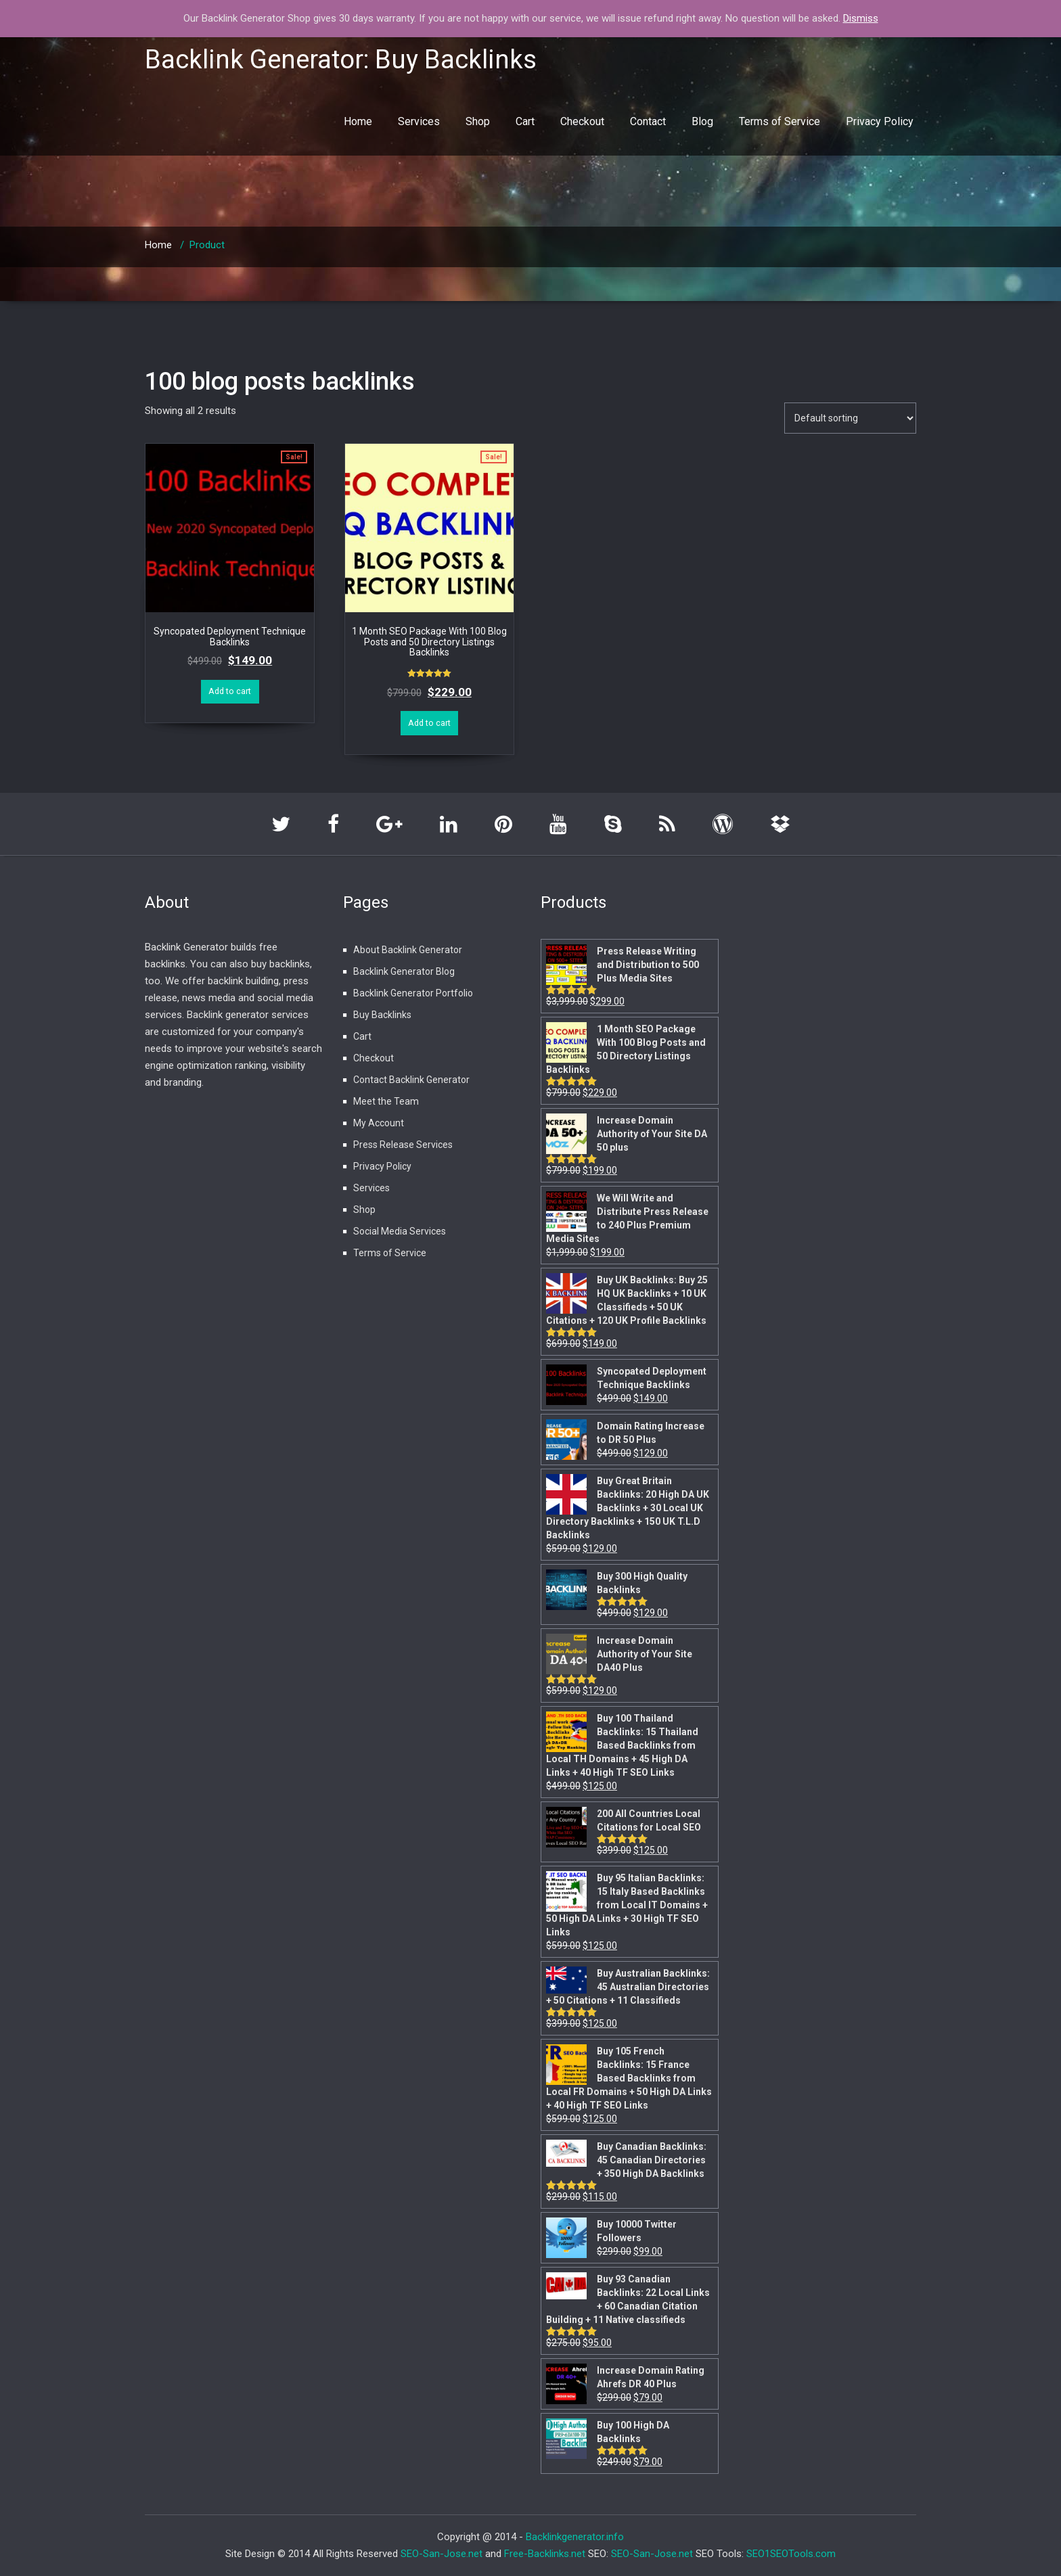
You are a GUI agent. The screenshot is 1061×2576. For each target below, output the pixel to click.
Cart (525, 121)
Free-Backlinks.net (544, 2554)
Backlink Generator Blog (404, 971)
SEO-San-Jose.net (441, 2554)
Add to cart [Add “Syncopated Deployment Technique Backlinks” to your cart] (229, 691)
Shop (478, 121)
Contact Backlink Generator (411, 1079)
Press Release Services (403, 1144)
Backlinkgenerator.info (575, 2537)
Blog (702, 121)
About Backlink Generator (407, 949)
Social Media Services (399, 1231)
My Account (378, 1123)
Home (358, 121)
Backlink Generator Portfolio (413, 993)
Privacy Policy (879, 121)
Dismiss (860, 18)
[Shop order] (850, 418)
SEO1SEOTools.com (791, 2554)
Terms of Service (779, 121)
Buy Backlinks (382, 1014)
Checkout (582, 121)
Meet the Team (386, 1101)
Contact (648, 121)
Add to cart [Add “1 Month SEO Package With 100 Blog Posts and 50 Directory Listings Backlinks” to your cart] (429, 723)
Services (419, 121)
